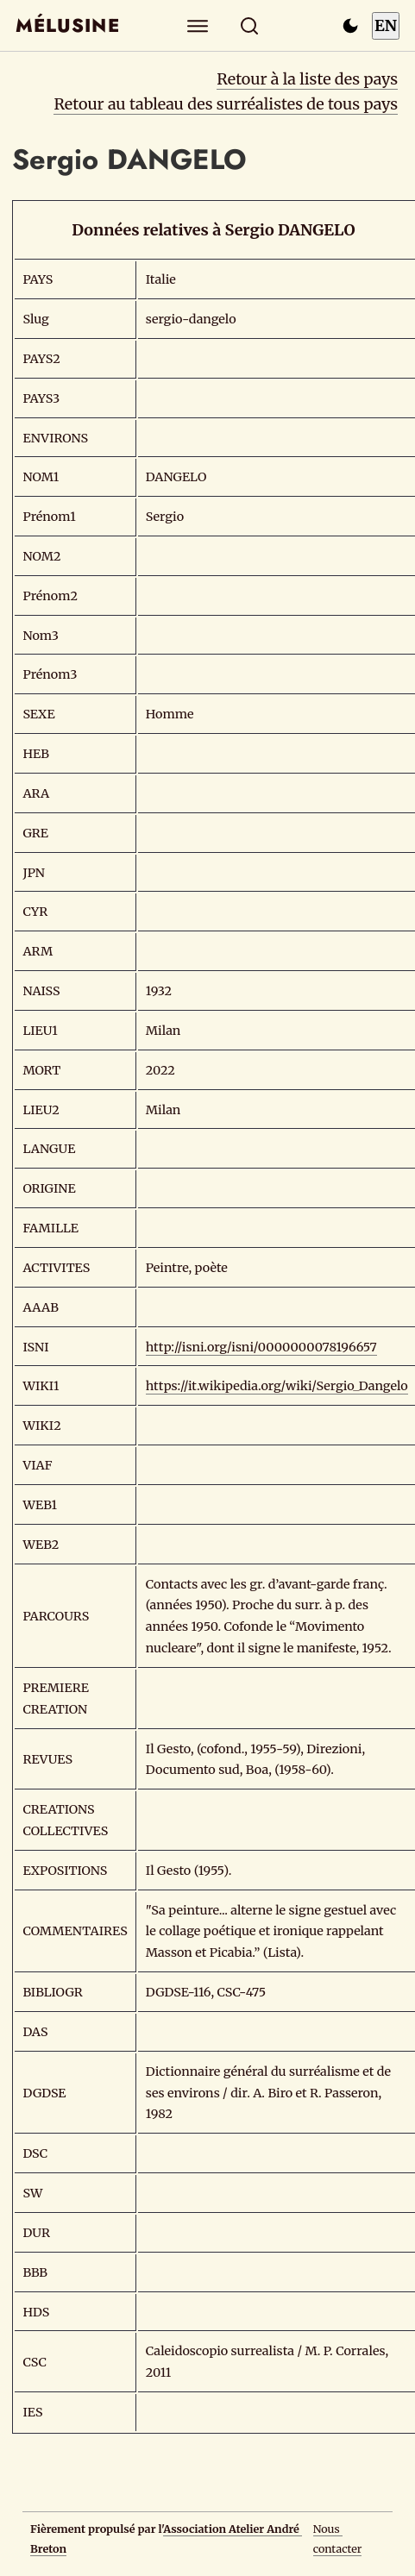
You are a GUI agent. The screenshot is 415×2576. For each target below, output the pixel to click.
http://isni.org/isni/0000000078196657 (261, 1347)
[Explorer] (197, 25)
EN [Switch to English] (385, 25)
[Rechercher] (249, 25)
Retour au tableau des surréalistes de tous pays (225, 104)
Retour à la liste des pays (307, 79)
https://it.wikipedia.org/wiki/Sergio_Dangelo (277, 1386)
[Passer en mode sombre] (350, 26)
